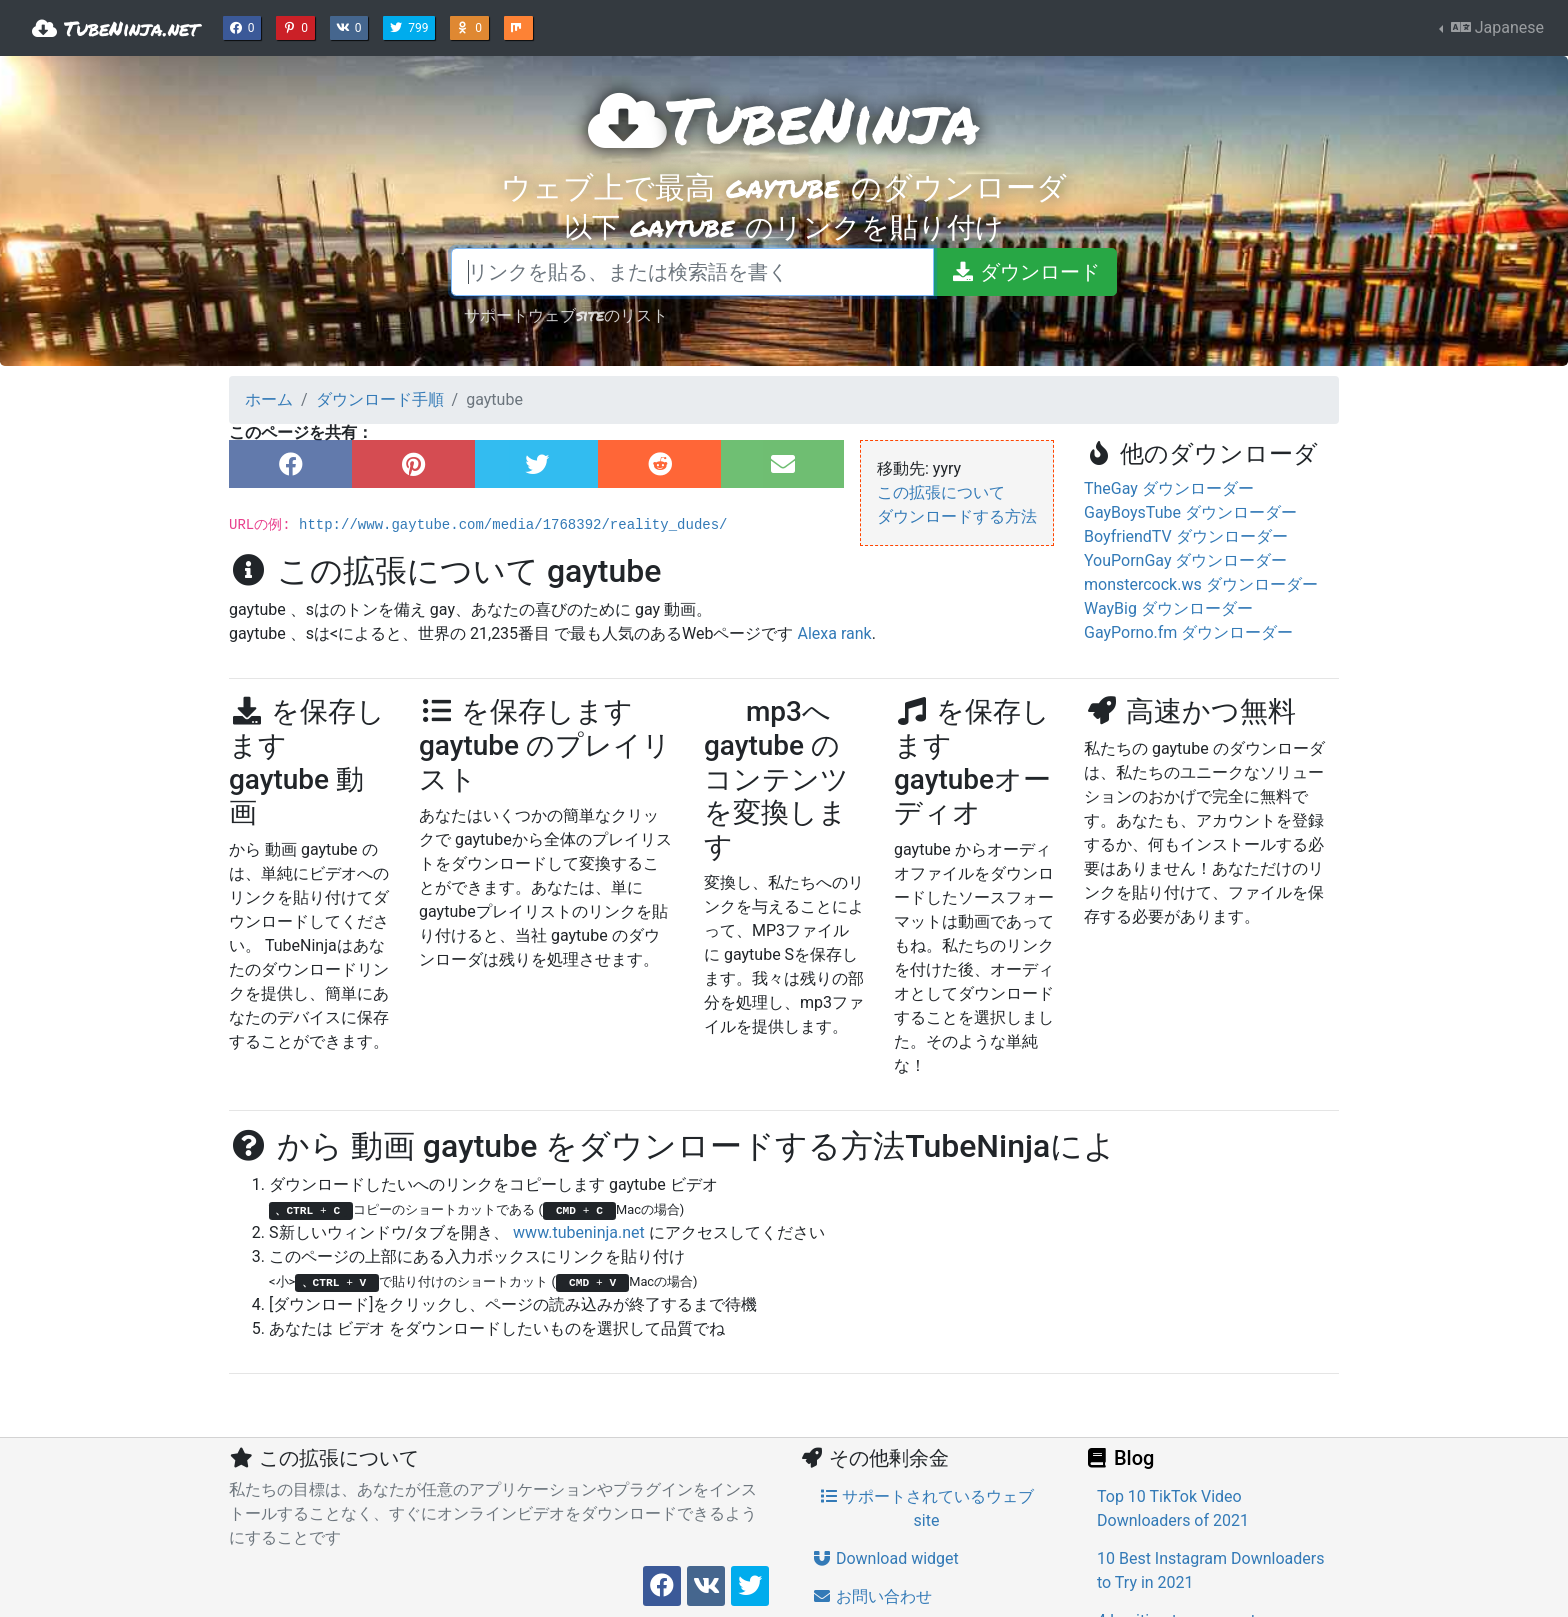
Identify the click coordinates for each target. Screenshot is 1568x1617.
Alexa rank (834, 633)
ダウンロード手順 (380, 399)
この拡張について (941, 492)
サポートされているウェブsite (927, 1508)
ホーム (269, 399)
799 (411, 26)
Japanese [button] (1495, 27)
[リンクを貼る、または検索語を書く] (692, 272)
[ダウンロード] (1025, 272)
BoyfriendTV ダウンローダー (1186, 536)
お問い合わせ (872, 1596)
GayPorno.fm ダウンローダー (1188, 632)
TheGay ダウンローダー (1169, 488)
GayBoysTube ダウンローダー (1190, 512)
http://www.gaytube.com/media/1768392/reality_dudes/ (513, 525)
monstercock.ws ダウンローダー (1201, 584)
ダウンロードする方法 (957, 516)
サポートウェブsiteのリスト (566, 314)
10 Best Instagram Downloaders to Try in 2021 (1210, 1570)
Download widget (885, 1558)
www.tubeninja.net (579, 1232)
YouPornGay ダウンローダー (1185, 560)
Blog (1119, 1458)
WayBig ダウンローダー (1168, 608)
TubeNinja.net (115, 28)
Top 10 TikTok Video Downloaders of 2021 (1173, 1508)
